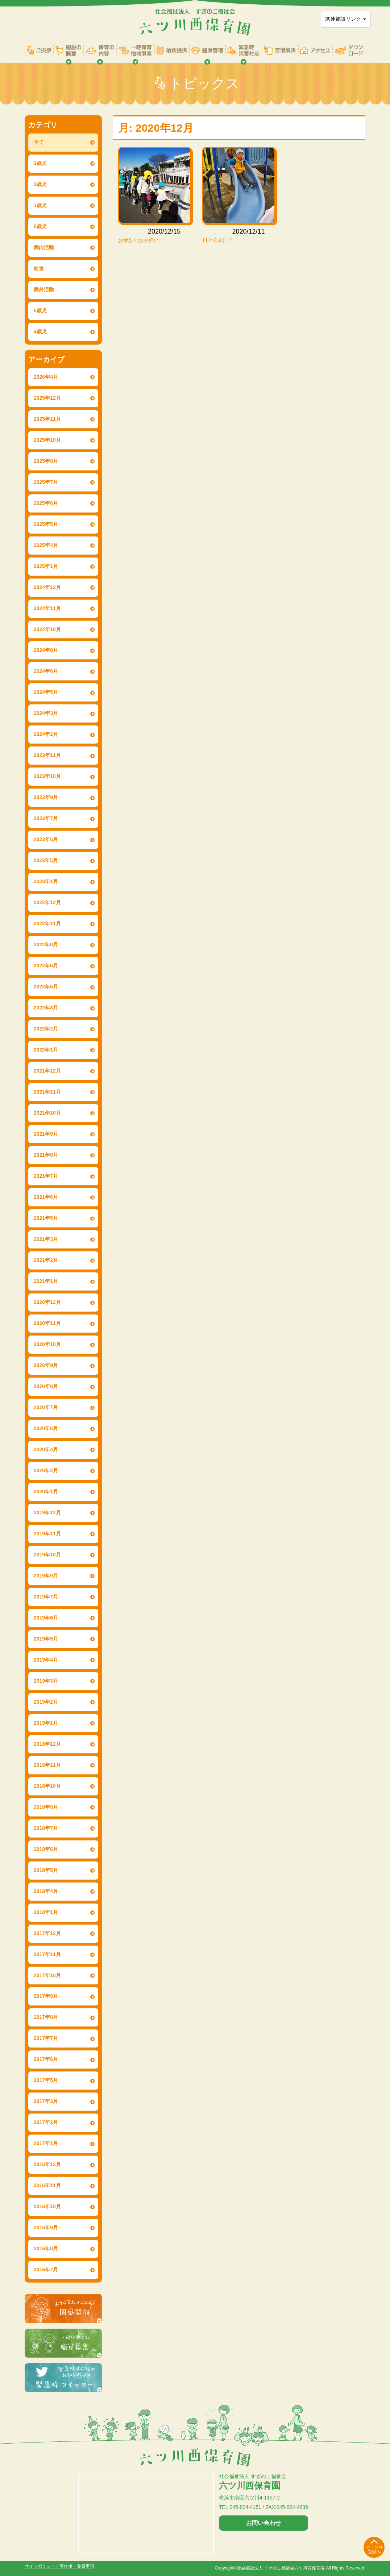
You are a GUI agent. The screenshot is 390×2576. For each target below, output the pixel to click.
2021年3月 (46, 1239)
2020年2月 (46, 1470)
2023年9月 (46, 797)
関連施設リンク (345, 19)
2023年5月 (46, 860)
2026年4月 (46, 377)
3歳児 (40, 163)
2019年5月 (46, 1639)
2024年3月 (46, 713)
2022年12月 (47, 902)
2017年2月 (46, 2122)
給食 (39, 268)
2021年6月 (46, 1197)
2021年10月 (47, 1113)
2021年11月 (47, 1092)
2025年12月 (47, 398)
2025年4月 (46, 545)
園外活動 (44, 289)
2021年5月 (46, 1218)
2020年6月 (46, 1428)
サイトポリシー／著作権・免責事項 (59, 2566)
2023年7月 (46, 818)
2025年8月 (46, 461)
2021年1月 (46, 1281)
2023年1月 (46, 881)
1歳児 (40, 205)
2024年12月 (47, 587)
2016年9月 (46, 2227)
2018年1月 (46, 1912)
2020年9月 (46, 1365)
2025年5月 (46, 524)
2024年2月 (46, 734)
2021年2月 (46, 1260)
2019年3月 (46, 1681)
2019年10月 (47, 1554)
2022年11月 (47, 923)
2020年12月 (47, 1302)
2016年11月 (47, 2185)
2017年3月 (46, 2101)
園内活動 (44, 247)
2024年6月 (46, 671)
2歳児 (40, 184)
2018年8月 (46, 1807)
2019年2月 (46, 1702)
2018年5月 (46, 1870)
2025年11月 (47, 419)
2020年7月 (46, 1407)
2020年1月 (46, 1491)
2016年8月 (46, 2248)
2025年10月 (47, 440)
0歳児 (40, 226)
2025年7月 (46, 482)
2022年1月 (46, 1050)
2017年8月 (46, 2017)
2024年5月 (46, 692)
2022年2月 (46, 1029)
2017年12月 (47, 1933)
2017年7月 (46, 2038)
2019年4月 (46, 1660)
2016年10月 (47, 2206)
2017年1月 (46, 2143)
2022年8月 (46, 944)
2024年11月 (47, 608)
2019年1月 (46, 1723)
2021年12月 (47, 1071)
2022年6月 (46, 965)
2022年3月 (46, 1008)
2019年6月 (46, 1618)
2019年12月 (47, 1512)
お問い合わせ (263, 2523)
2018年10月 (47, 1786)
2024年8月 (46, 650)
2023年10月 (47, 776)
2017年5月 (46, 2080)
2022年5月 (46, 986)
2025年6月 (46, 503)
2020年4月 (46, 1449)
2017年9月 (46, 1996)
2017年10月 (47, 1975)
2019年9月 (46, 1576)
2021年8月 (46, 1155)
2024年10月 (47, 629)
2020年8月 (46, 1386)
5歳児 (40, 310)
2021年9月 (46, 1134)
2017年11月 (47, 1954)
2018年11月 (47, 1765)
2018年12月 (47, 1744)
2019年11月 (47, 1533)
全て (39, 142)
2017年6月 (46, 2059)
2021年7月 (46, 1176)
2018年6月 (46, 1849)
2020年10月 (47, 1344)
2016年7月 (46, 2269)
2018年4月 (46, 1891)
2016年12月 (47, 2164)
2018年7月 (46, 1828)
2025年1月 (46, 566)
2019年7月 (46, 1597)
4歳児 (40, 331)
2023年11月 (47, 755)
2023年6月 (46, 839)
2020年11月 (47, 1323)
